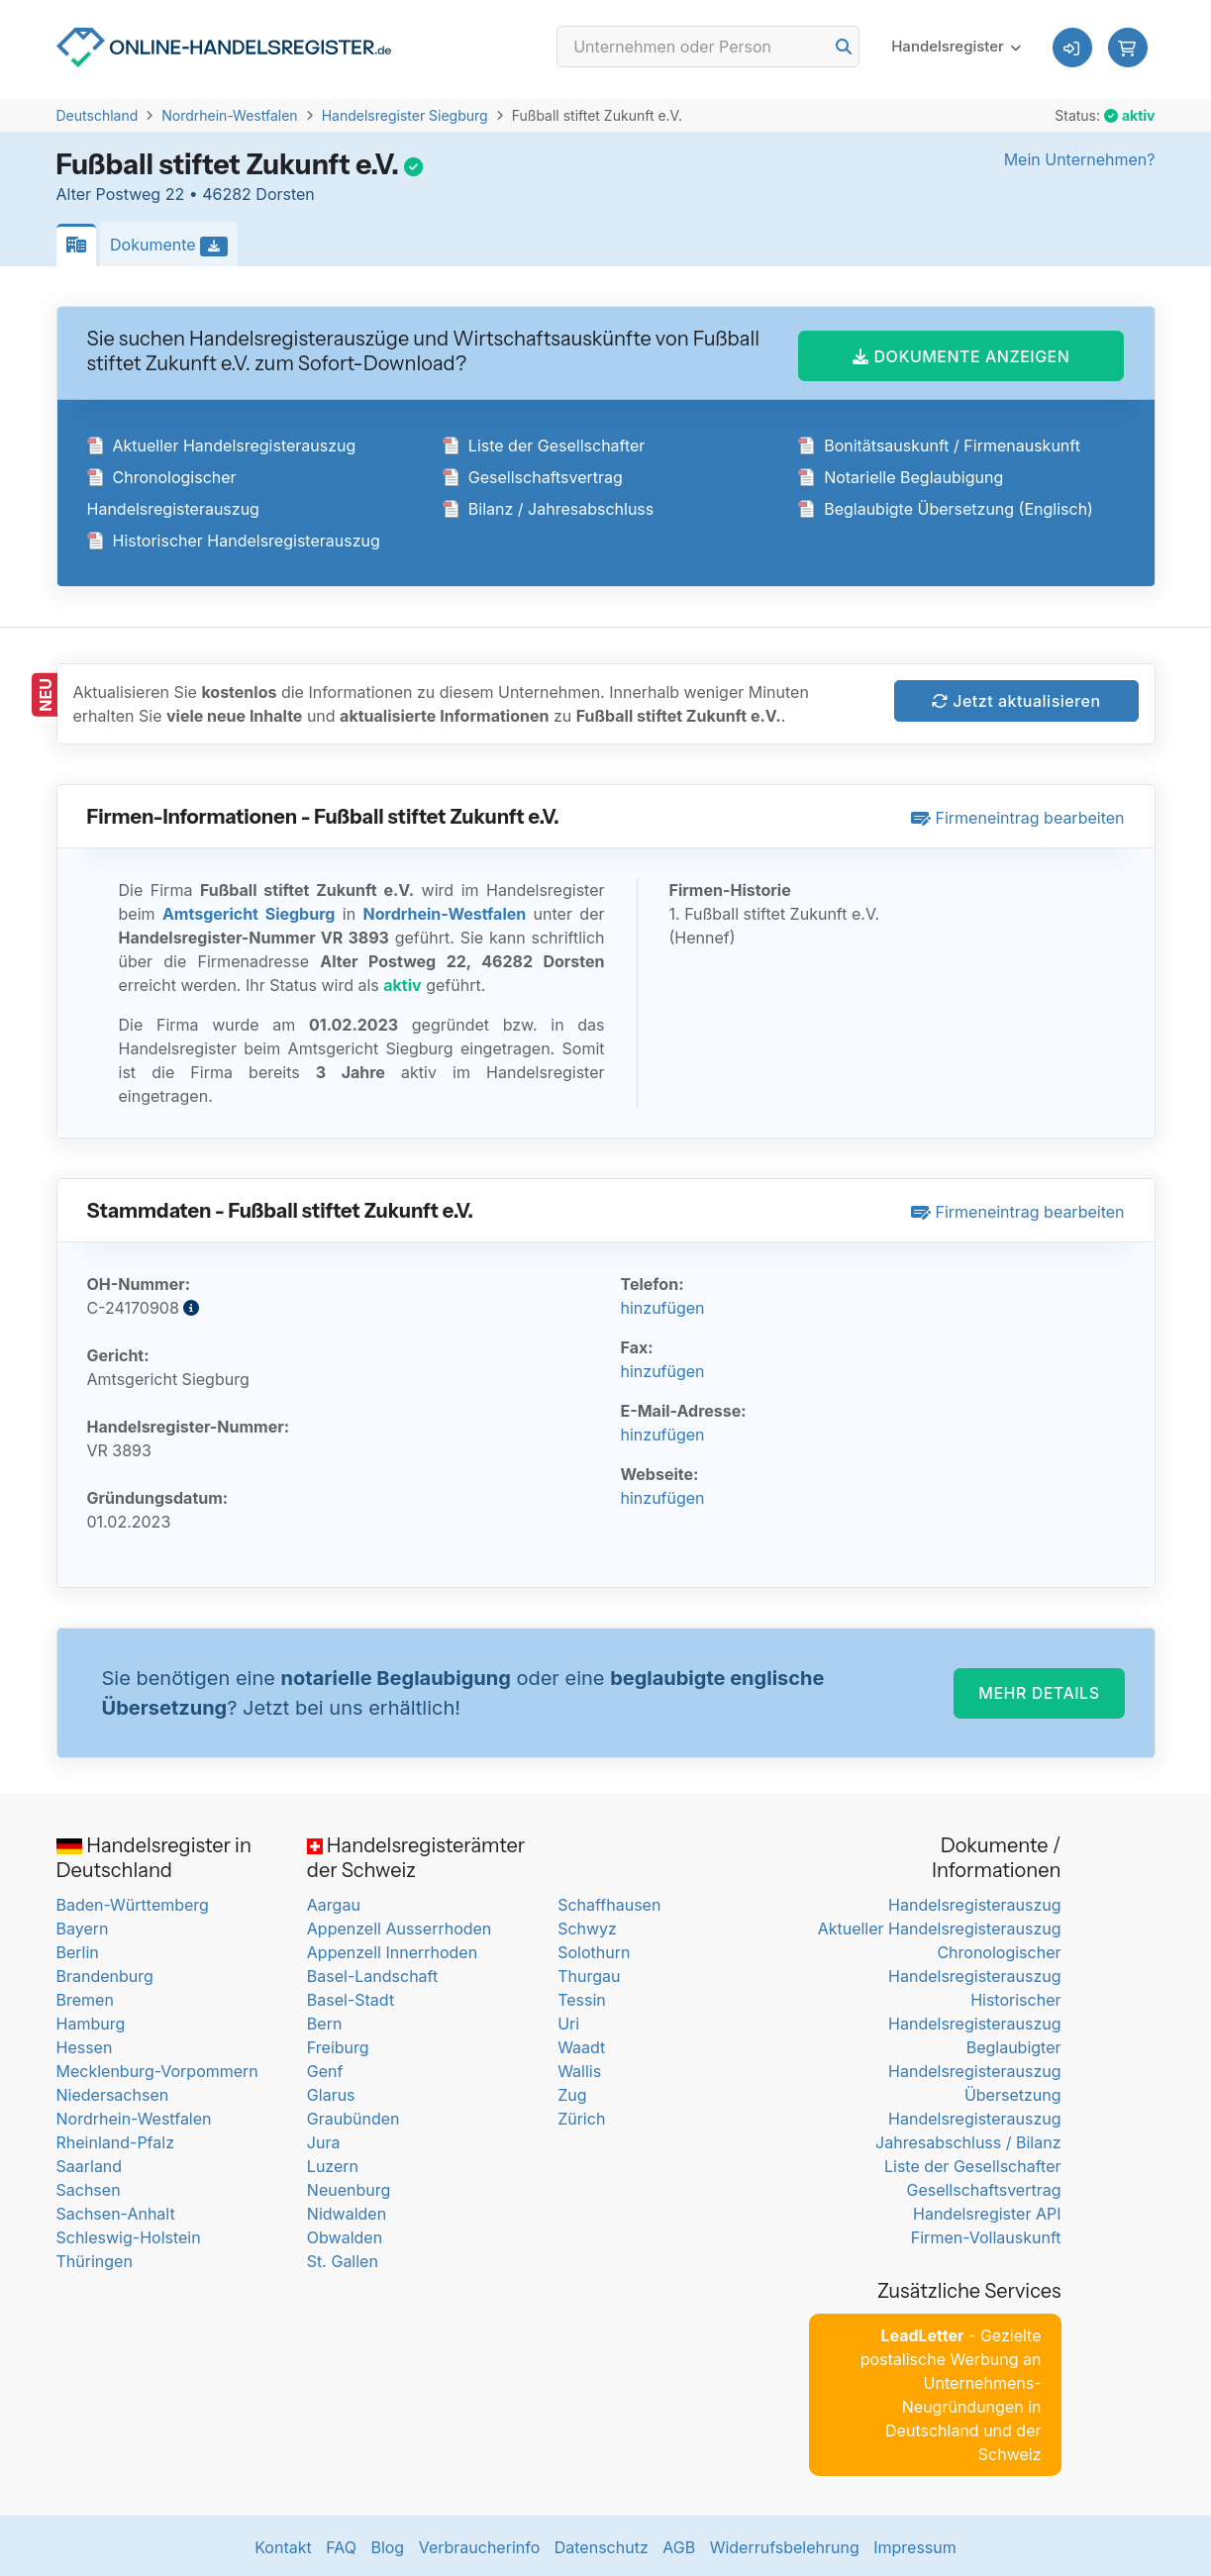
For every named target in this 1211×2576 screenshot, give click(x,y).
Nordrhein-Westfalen (229, 115)
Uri (568, 2021)
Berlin (77, 1949)
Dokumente (174, 245)
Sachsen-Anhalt (115, 2211)
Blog (387, 2544)
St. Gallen (342, 2258)
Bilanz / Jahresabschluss (548, 506)
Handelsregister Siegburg (405, 115)
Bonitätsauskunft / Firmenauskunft (939, 442)
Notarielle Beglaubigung (900, 474)
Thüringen (94, 2258)
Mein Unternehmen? (1080, 159)
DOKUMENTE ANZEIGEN (961, 352)
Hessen (84, 2044)
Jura (324, 2139)
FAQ (341, 2544)
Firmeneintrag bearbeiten (1018, 815)
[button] (1128, 50)
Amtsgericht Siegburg (248, 911)
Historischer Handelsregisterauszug (233, 537)
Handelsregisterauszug (974, 1902)
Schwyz (587, 1925)
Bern (325, 2021)
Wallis (579, 2068)
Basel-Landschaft (372, 1973)
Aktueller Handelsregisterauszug (221, 442)
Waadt (581, 2044)
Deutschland (97, 115)
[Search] (707, 49)
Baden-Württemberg (132, 1902)
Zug (571, 2092)
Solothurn (593, 1949)
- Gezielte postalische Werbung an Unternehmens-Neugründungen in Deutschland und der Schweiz (951, 2392)
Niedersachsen (112, 2092)
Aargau (333, 1902)
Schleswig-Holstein (128, 2234)
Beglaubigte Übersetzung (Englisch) (945, 506)
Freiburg (338, 2044)
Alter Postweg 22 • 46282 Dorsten (185, 194)
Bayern (82, 1925)
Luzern (332, 2163)
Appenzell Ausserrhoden (399, 1925)
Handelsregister (947, 49)
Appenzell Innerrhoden (392, 1949)
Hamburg (91, 2021)
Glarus (331, 2092)
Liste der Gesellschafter (544, 442)
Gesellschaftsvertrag (533, 474)
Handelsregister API (986, 2211)
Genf (325, 2068)
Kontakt (282, 2544)
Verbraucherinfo (480, 2544)
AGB (678, 2544)
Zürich (581, 2116)
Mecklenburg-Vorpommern (157, 2068)
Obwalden (344, 2234)
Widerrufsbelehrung (784, 2544)
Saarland (89, 2163)
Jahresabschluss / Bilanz (967, 2139)
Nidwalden (346, 2211)
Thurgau (588, 1973)
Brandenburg (104, 1973)
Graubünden (353, 2116)
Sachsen (88, 2187)
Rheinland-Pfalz (115, 2139)
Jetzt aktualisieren (1016, 698)
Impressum (915, 2544)
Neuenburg (348, 2187)
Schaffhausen (608, 1902)
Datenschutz (602, 2544)
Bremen (85, 1997)
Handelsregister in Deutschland (154, 1855)
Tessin (581, 1997)
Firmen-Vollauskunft (986, 2234)
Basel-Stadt (350, 1997)
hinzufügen (663, 1305)
